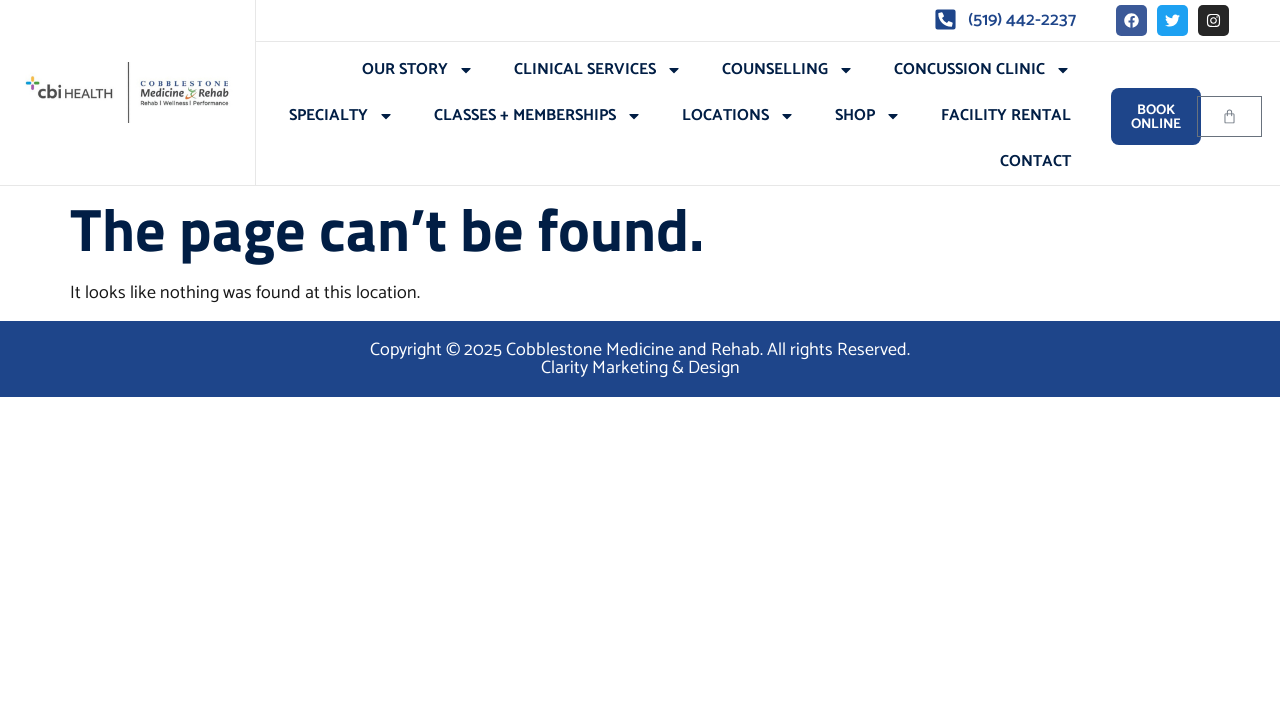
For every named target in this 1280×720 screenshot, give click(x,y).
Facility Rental (1006, 115)
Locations (738, 116)
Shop (868, 116)
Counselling (788, 70)
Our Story (418, 70)
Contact (1035, 161)
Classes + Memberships (538, 116)
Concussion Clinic (982, 70)
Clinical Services (598, 70)
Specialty (341, 116)
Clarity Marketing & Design (640, 368)
